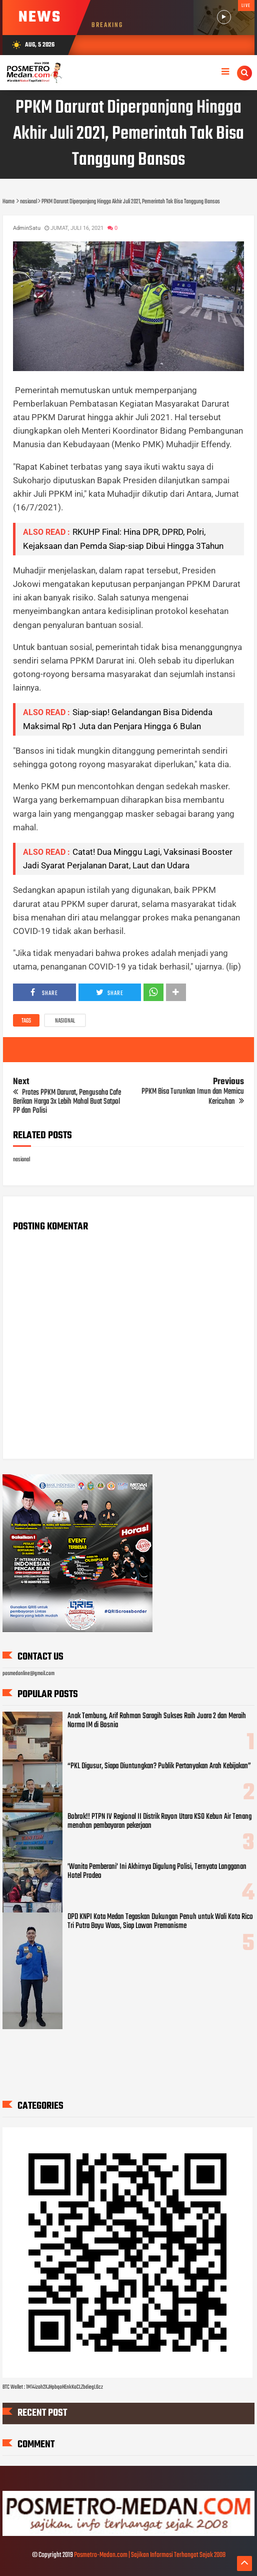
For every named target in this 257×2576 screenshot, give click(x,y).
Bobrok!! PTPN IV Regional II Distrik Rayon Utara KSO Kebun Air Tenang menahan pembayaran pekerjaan (160, 1821)
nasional (65, 1021)
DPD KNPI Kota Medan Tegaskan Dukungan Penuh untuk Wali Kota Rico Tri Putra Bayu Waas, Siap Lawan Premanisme (160, 1921)
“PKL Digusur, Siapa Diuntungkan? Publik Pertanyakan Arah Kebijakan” (159, 1766)
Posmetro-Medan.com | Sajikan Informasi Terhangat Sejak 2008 (150, 2555)
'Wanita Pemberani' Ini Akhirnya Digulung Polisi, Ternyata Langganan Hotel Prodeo (157, 1871)
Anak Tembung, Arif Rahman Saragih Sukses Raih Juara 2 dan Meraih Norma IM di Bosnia (157, 1721)
